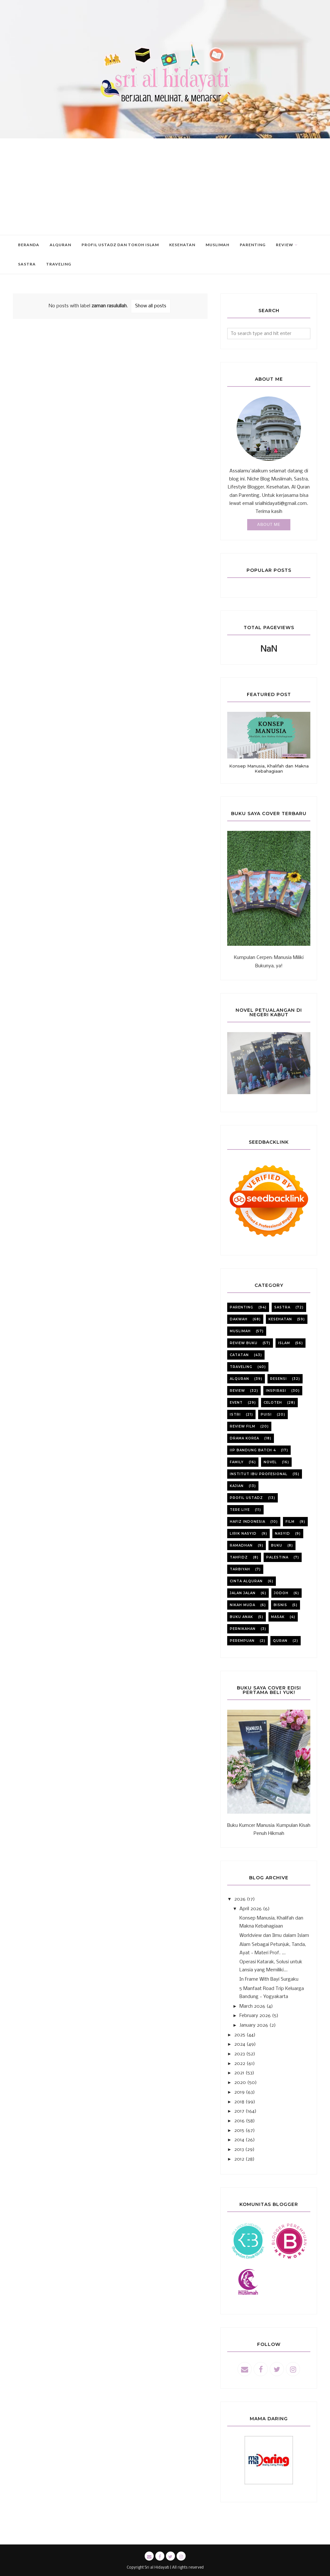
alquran (239, 1379)
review (237, 1391)
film (290, 1522)
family (237, 1462)
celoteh (273, 1402)
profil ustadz (246, 1498)
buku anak (241, 1617)
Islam (284, 1343)
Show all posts (150, 306)
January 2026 (253, 2025)
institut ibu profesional (258, 1474)
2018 (239, 2102)
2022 (239, 2063)
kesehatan (280, 1319)
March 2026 (252, 2006)
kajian (237, 1486)
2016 (239, 2121)
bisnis (280, 1605)
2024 (239, 2044)
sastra (282, 1307)
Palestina (277, 1557)
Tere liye (240, 1510)
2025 (239, 2035)
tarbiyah (240, 1569)
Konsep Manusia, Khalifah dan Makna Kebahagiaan (269, 768)
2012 (239, 2159)
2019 (239, 2092)
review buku (243, 1343)
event (236, 1402)
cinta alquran (246, 1581)
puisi (266, 1414)
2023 (239, 2054)
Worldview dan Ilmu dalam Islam (274, 1935)
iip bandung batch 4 (253, 1450)
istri (235, 1414)
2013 (239, 2149)
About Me (268, 525)
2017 (239, 2111)
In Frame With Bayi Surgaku (268, 1979)
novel (270, 1462)
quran (280, 1641)
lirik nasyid (243, 1533)
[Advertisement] (165, 187)
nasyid (282, 1533)
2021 (239, 2073)
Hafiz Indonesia (247, 1522)
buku (276, 1545)
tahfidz (239, 1557)
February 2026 (255, 2015)
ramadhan (241, 1545)
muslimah (240, 1331)
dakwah (239, 1319)
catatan (239, 1355)
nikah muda (242, 1605)
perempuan (242, 1641)
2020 (240, 2082)
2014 (239, 2140)
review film (242, 1426)
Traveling (241, 1367)
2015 (239, 2130)
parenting (241, 1307)
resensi (278, 1379)
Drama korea (244, 1438)
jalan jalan (243, 1593)
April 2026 (250, 1908)
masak (278, 1617)
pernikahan (243, 1629)
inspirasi (276, 1391)
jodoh (281, 1593)
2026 (240, 1899)
